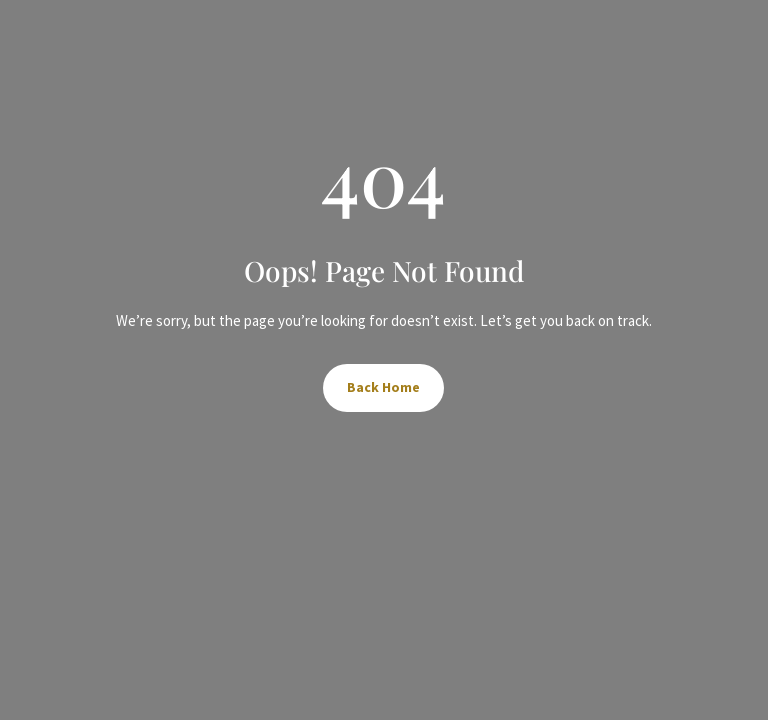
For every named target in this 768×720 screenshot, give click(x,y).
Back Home (383, 387)
